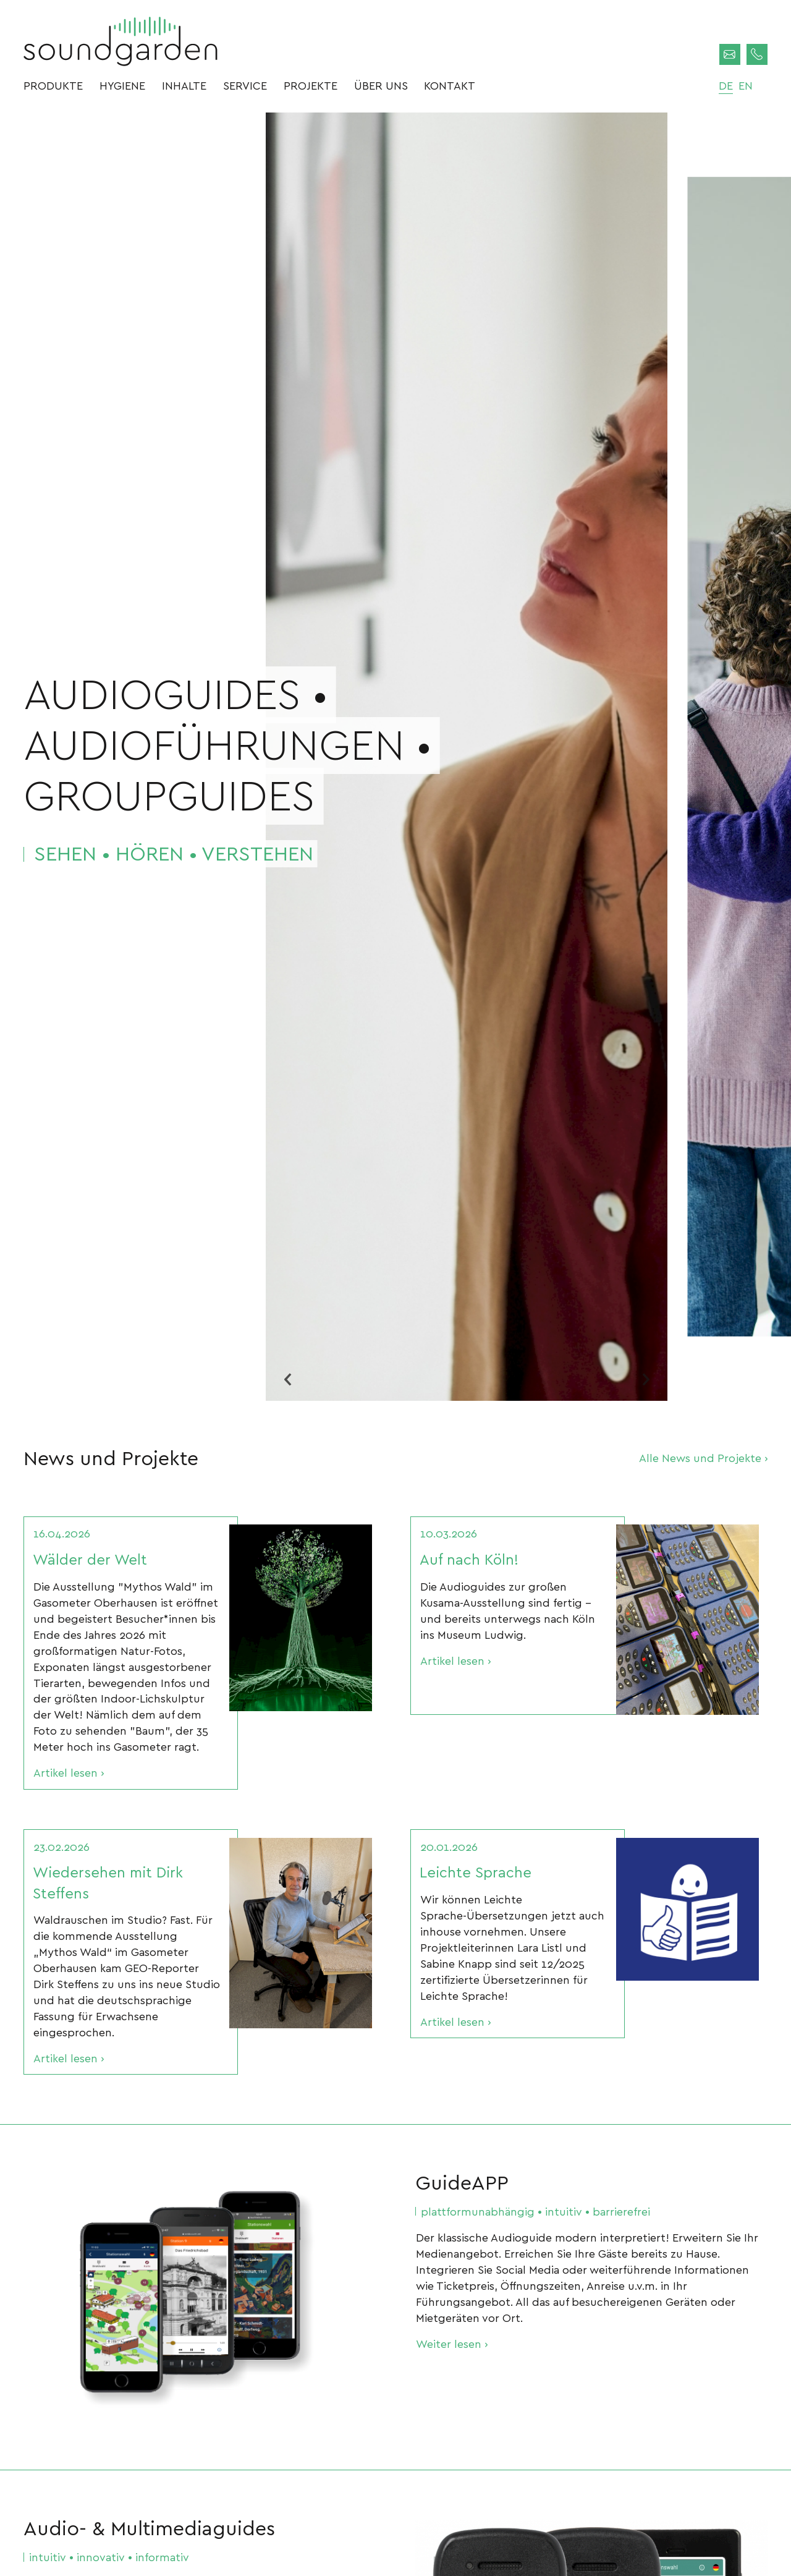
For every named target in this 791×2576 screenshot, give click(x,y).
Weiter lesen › (452, 2343)
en (745, 85)
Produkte (53, 85)
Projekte (310, 85)
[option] (466, 757)
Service (245, 85)
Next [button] (646, 1379)
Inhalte (184, 85)
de (726, 85)
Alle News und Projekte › (703, 1457)
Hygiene (122, 85)
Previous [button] (287, 1379)
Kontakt (449, 85)
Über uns (381, 85)
